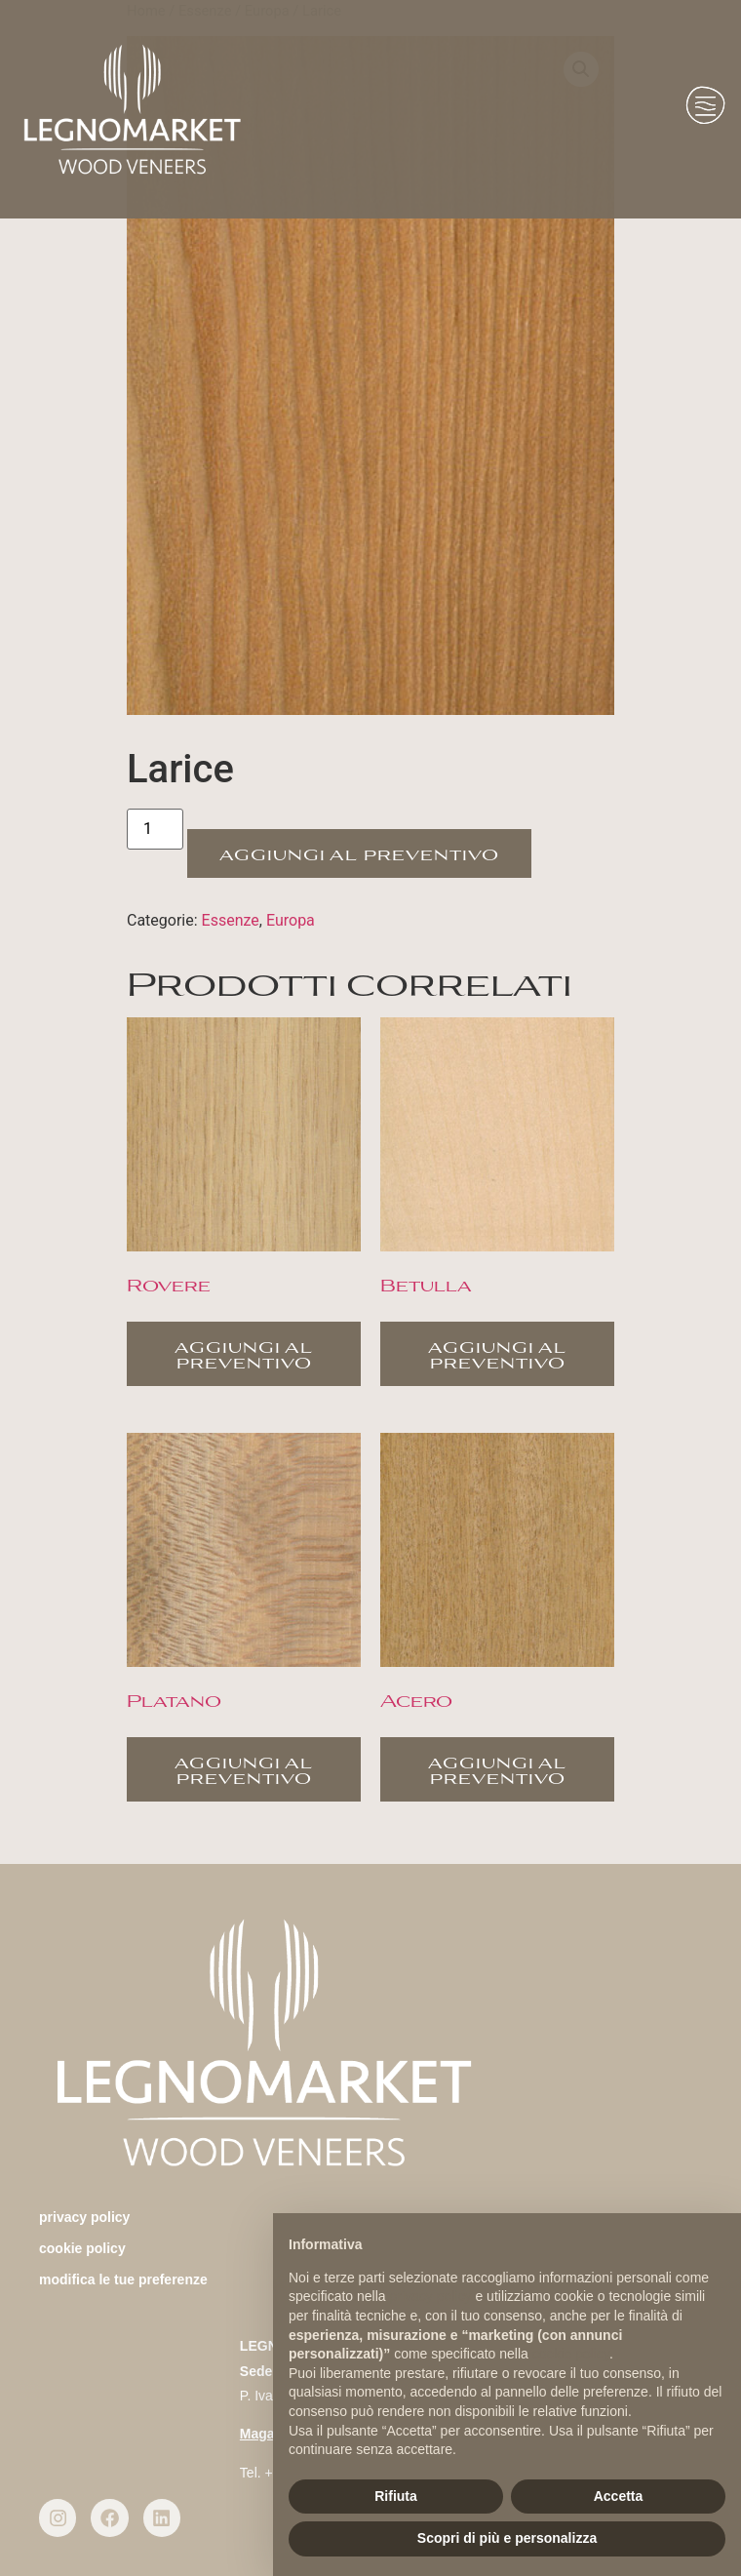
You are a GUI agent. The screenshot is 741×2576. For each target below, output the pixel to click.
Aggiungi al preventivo (359, 853)
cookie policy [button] (570, 2353)
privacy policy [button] (431, 2296)
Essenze (230, 920)
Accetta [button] (619, 2496)
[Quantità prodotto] (155, 829)
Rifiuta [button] (395, 2496)
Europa (290, 920)
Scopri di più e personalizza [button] (507, 2538)
